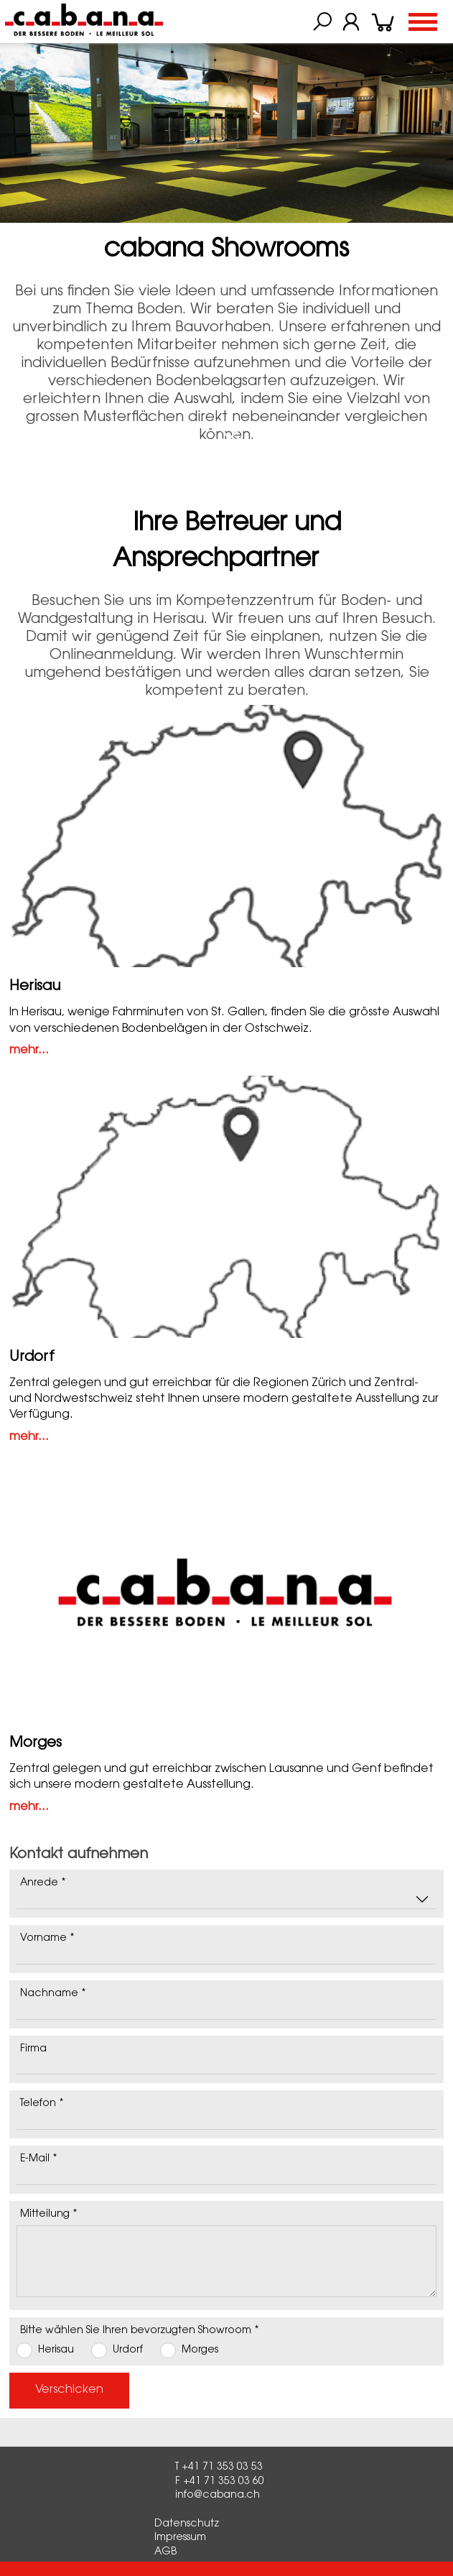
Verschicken (69, 2390)
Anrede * (43, 1883)
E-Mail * (38, 2159)
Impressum (180, 2538)
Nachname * (53, 1994)
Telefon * (42, 2104)
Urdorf (31, 1357)
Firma (33, 2049)
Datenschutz (186, 2524)
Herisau (34, 986)
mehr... (29, 1050)
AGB (165, 2552)
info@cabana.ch (217, 2495)
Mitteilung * (49, 2215)
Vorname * (47, 1939)
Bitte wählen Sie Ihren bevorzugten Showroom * (139, 2331)
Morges (35, 1743)
